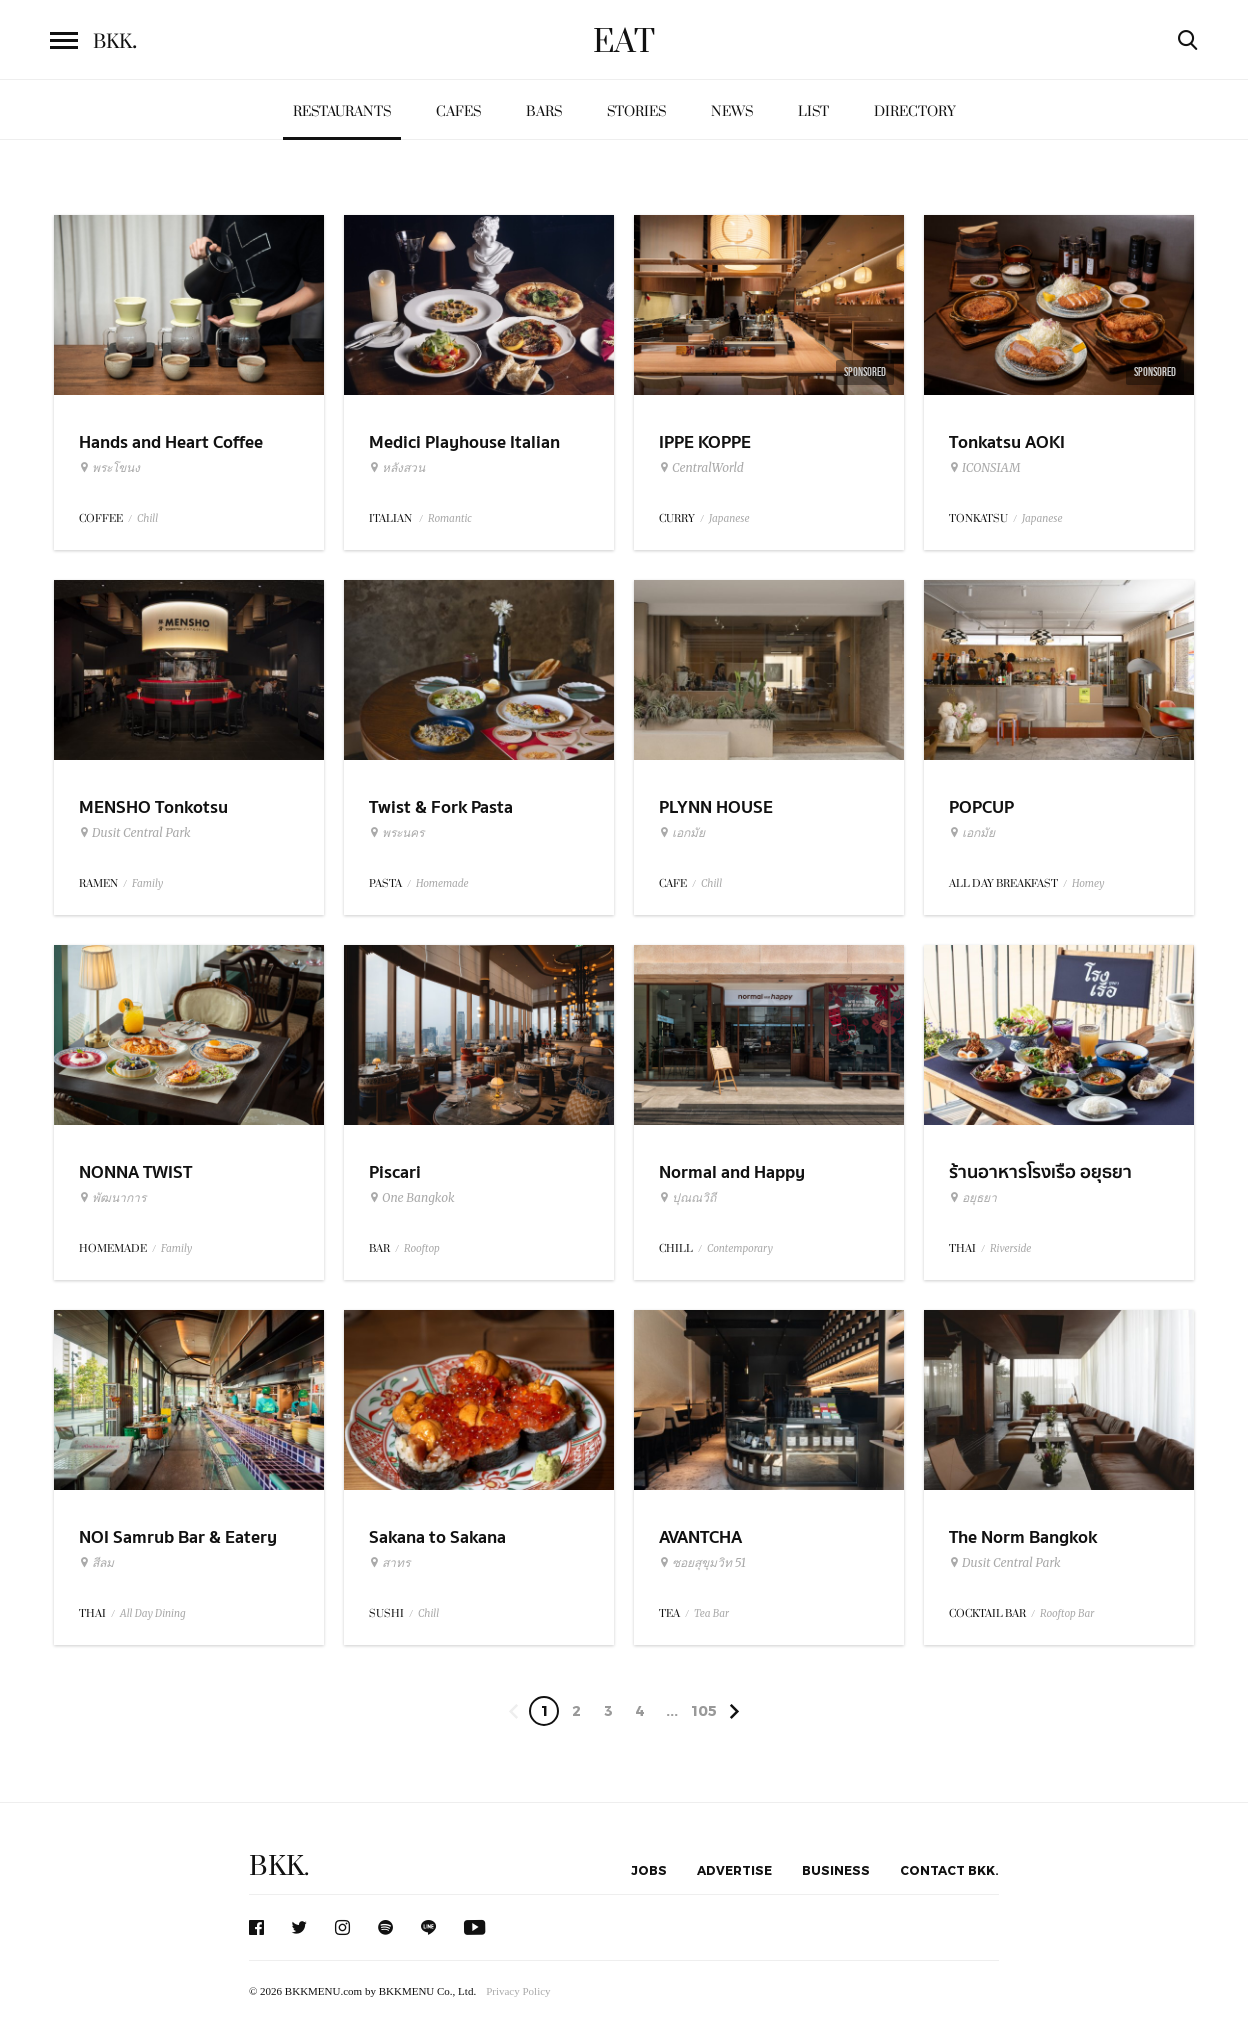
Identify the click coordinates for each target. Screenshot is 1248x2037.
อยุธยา (973, 1198)
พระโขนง (109, 468)
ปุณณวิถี (687, 1198)
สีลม (96, 1563)
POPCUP (981, 807)
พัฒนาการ (112, 1198)
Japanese (729, 518)
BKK (115, 42)
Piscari (395, 1172)
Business (836, 1870)
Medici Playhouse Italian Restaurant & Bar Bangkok (472, 455)
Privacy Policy (518, 1991)
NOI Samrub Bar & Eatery (178, 1537)
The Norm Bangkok (1023, 1537)
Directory (915, 111)
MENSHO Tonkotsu (153, 807)
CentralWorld (701, 468)
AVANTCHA (700, 1537)
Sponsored (865, 372)
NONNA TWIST (135, 1172)
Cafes (458, 111)
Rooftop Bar (1067, 1613)
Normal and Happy (732, 1172)
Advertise (734, 1870)
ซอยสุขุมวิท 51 (702, 1563)
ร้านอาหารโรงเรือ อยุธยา (1040, 1172)
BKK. (279, 1866)
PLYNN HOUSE (716, 807)
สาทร (389, 1563)
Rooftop (422, 1248)
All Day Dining (153, 1613)
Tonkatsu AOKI (1007, 442)
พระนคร (396, 833)
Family (147, 883)
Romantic (450, 518)
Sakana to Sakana (437, 1537)
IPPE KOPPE (705, 442)
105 (704, 1710)
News (732, 111)
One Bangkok (411, 1198)
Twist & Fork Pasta (441, 807)
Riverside (1010, 1248)
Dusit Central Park (135, 833)
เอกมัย (682, 833)
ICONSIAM (984, 468)
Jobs (649, 1870)
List (813, 111)
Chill (147, 518)
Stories (636, 111)
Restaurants (342, 111)
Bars (544, 111)
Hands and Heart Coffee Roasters (171, 455)
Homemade (442, 883)
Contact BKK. (949, 1870)
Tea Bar (711, 1613)
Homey (1088, 883)
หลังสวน (397, 468)
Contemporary (740, 1248)
